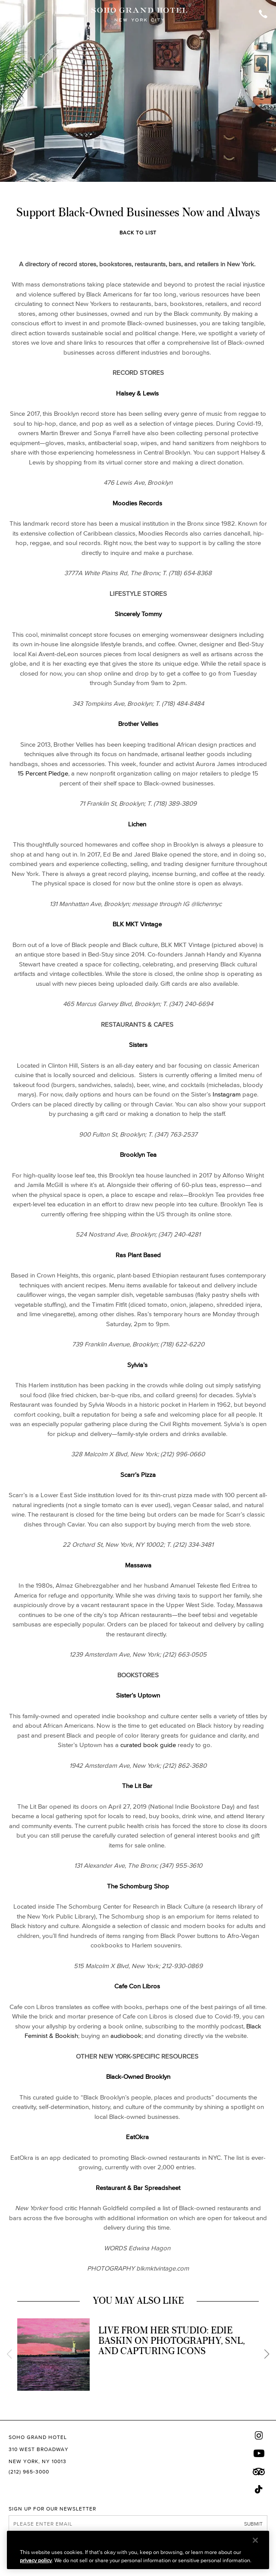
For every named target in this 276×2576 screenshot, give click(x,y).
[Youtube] (259, 2453)
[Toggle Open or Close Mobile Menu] (14, 15)
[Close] (255, 2540)
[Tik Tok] (258, 2489)
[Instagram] (259, 2435)
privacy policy (36, 2560)
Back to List (138, 232)
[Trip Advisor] (258, 2471)
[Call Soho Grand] (263, 15)
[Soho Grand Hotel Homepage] (139, 15)
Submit (253, 2523)
